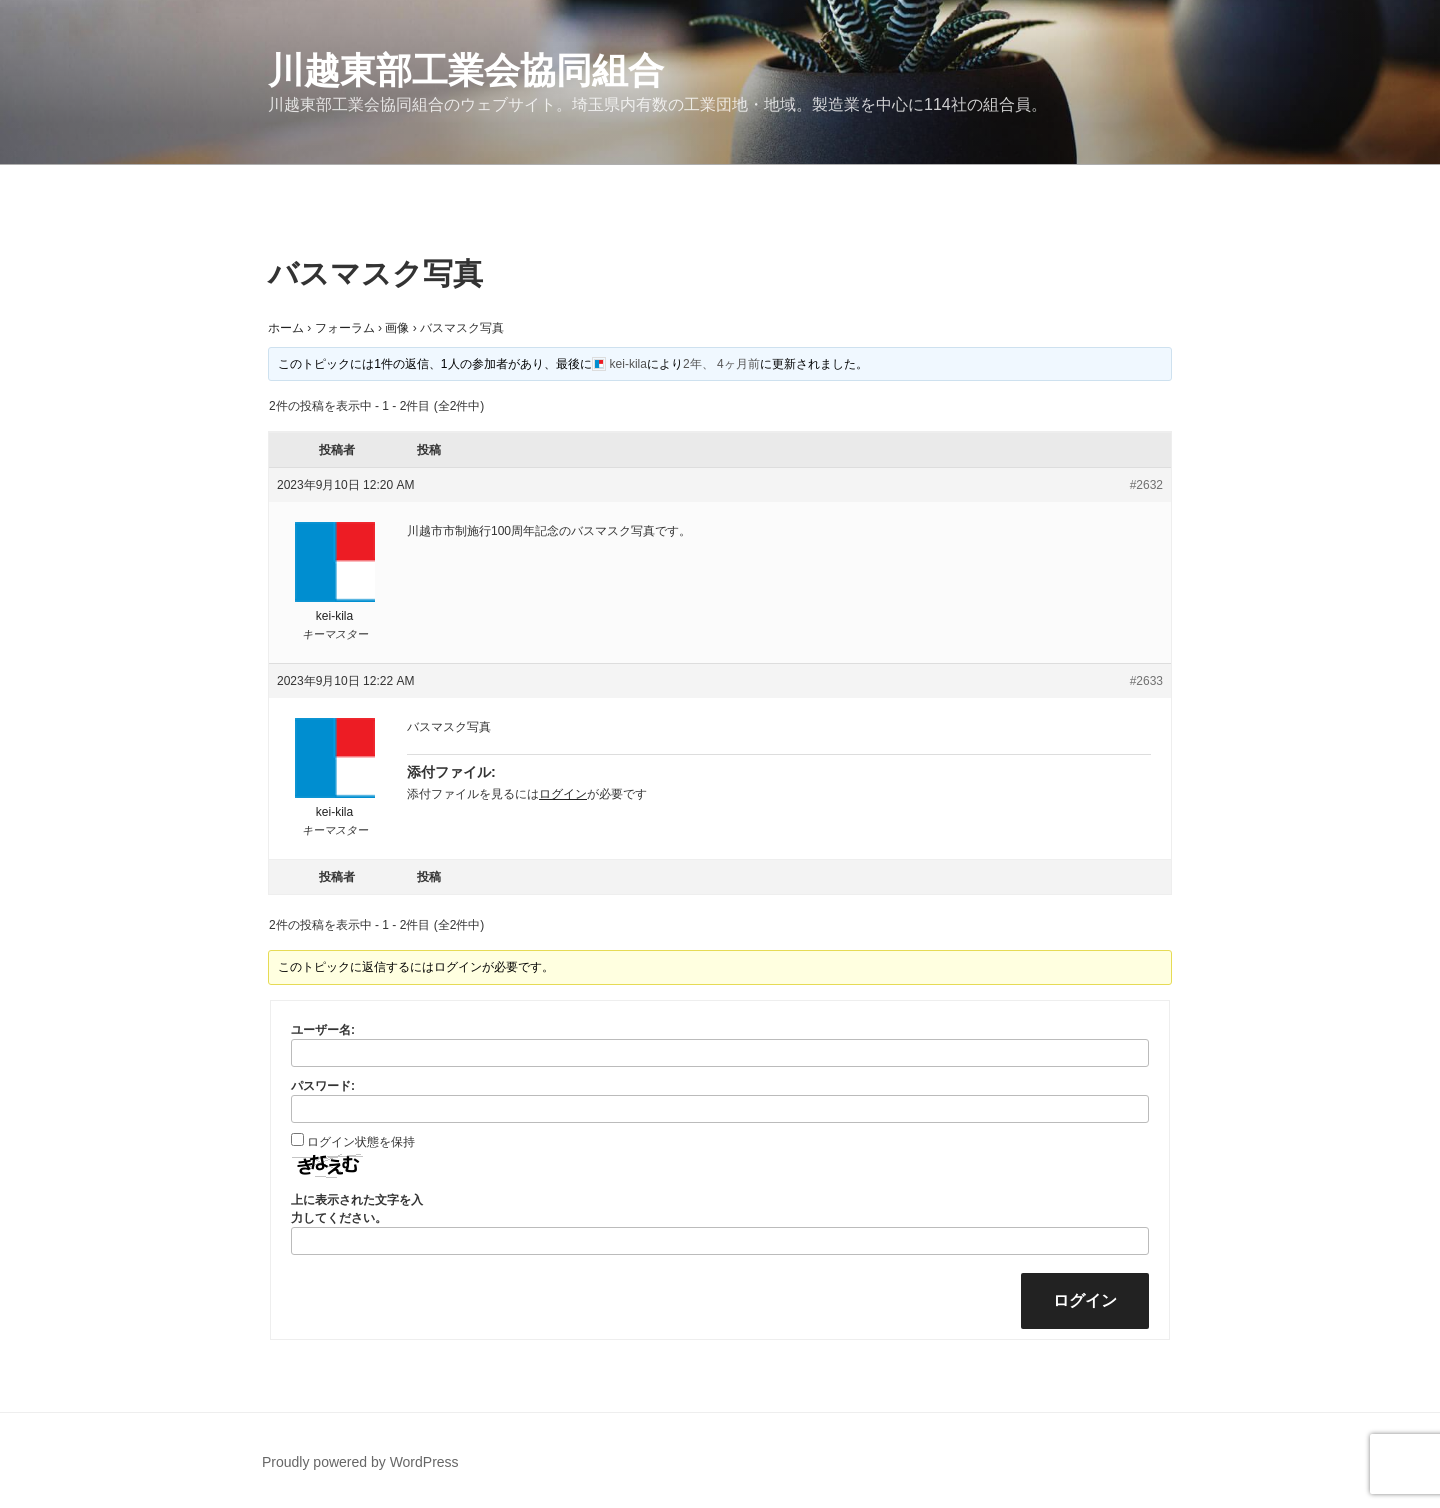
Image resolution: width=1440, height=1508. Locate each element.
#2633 (1146, 681)
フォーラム (345, 328)
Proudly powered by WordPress (360, 1462)
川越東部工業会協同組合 (466, 70)
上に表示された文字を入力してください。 (357, 1209)
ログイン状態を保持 (361, 1142)
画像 (397, 328)
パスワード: (323, 1086)
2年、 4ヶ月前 (721, 364)
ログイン (563, 794)
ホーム (286, 328)
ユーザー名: (323, 1030)
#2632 (1146, 485)
